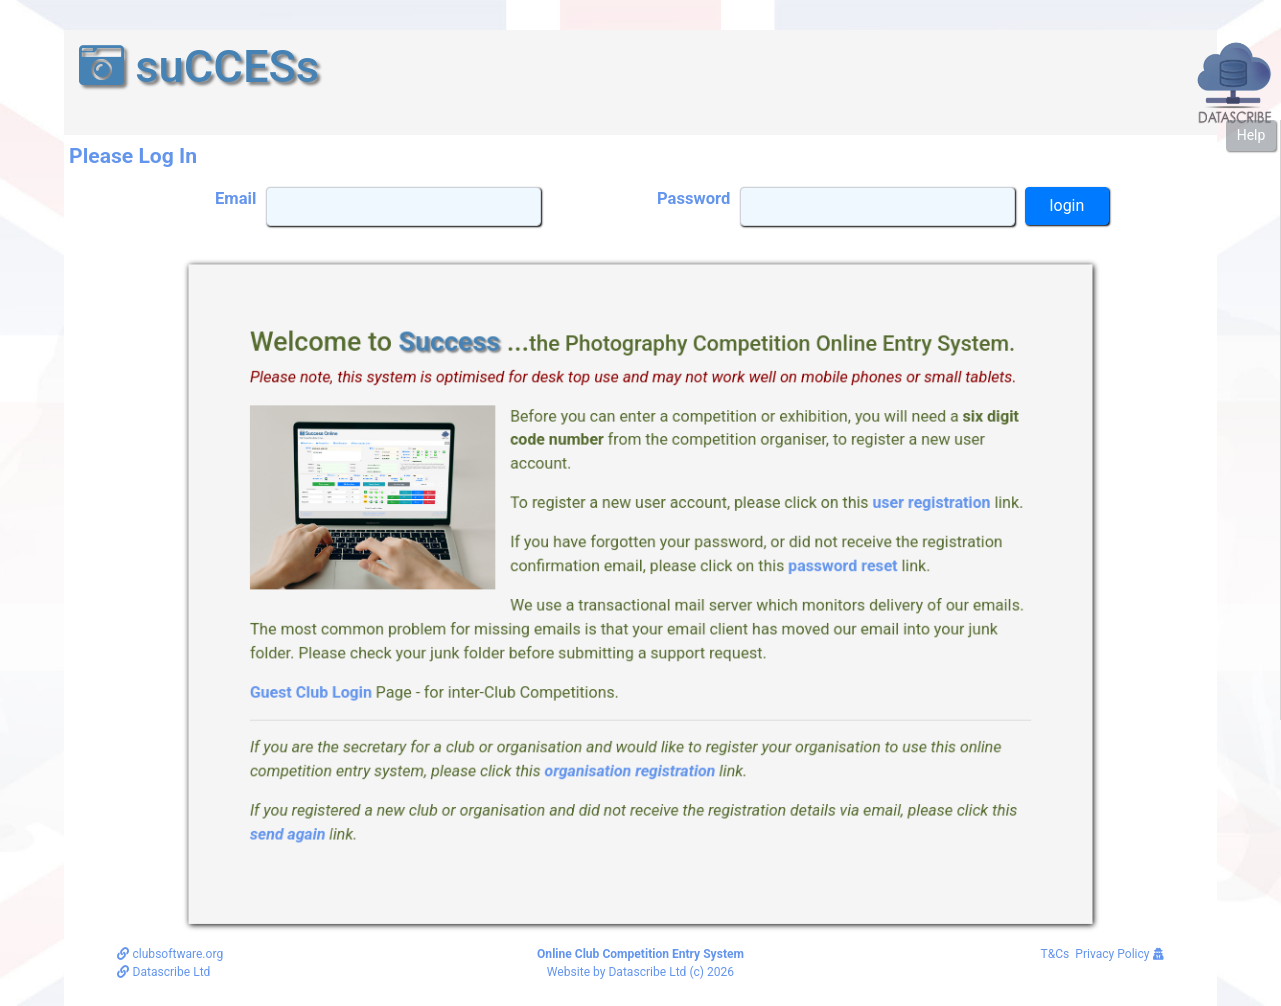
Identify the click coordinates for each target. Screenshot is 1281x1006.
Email (235, 198)
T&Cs (1055, 954)
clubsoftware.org (170, 954)
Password (693, 198)
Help (1251, 135)
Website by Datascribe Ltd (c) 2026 (640, 972)
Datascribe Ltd (163, 972)
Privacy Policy (1119, 954)
